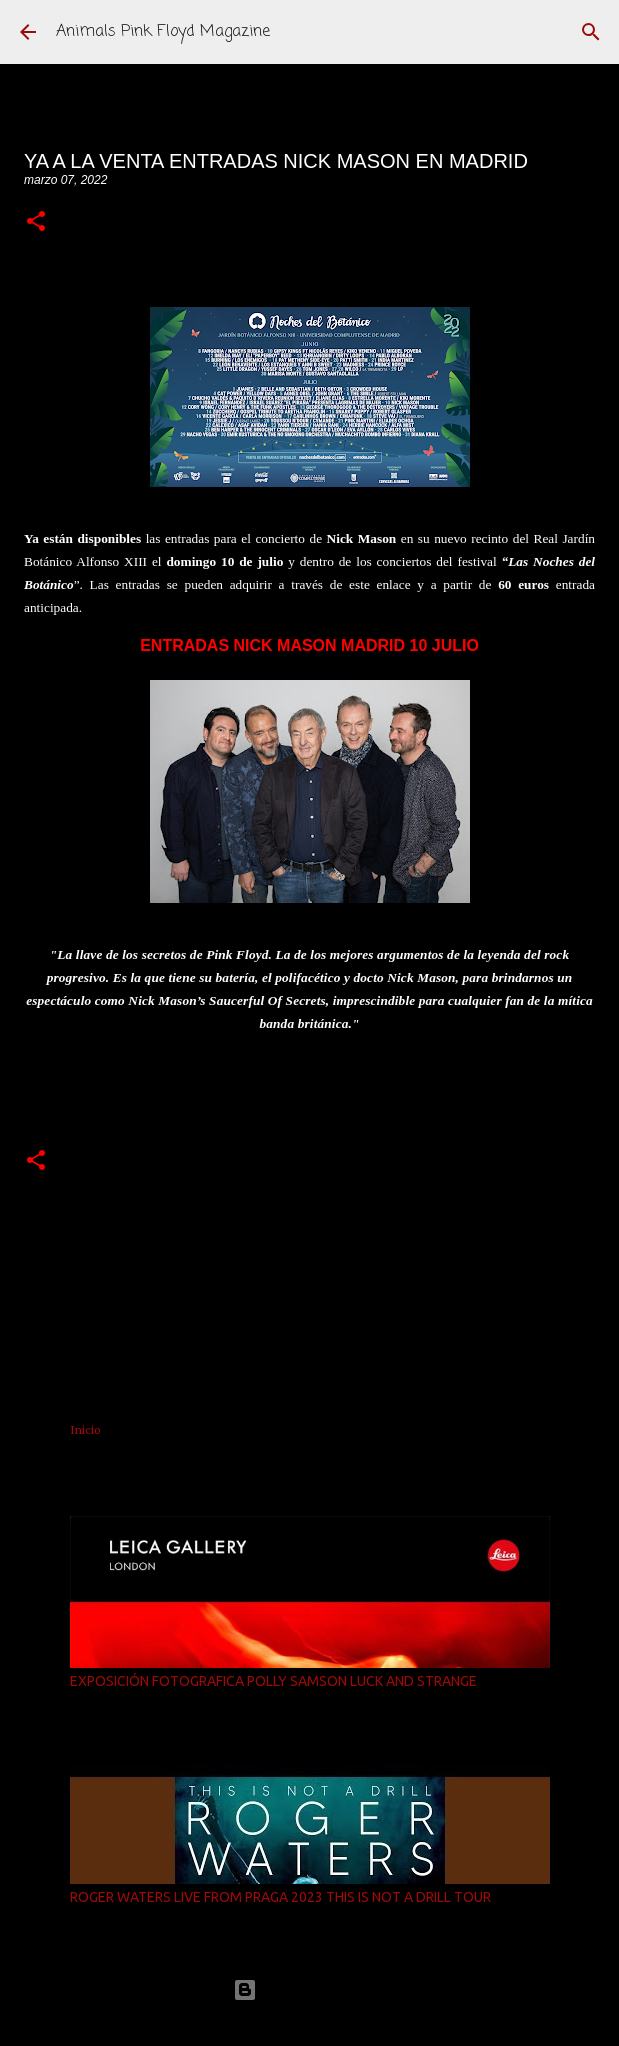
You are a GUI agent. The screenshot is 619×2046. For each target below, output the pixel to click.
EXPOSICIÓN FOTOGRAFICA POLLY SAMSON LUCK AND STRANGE (273, 1681)
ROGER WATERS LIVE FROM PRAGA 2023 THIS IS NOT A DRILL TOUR (280, 1897)
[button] (36, 222)
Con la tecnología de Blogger (310, 1989)
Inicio (85, 1430)
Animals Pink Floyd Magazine (163, 32)
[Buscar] (591, 32)
